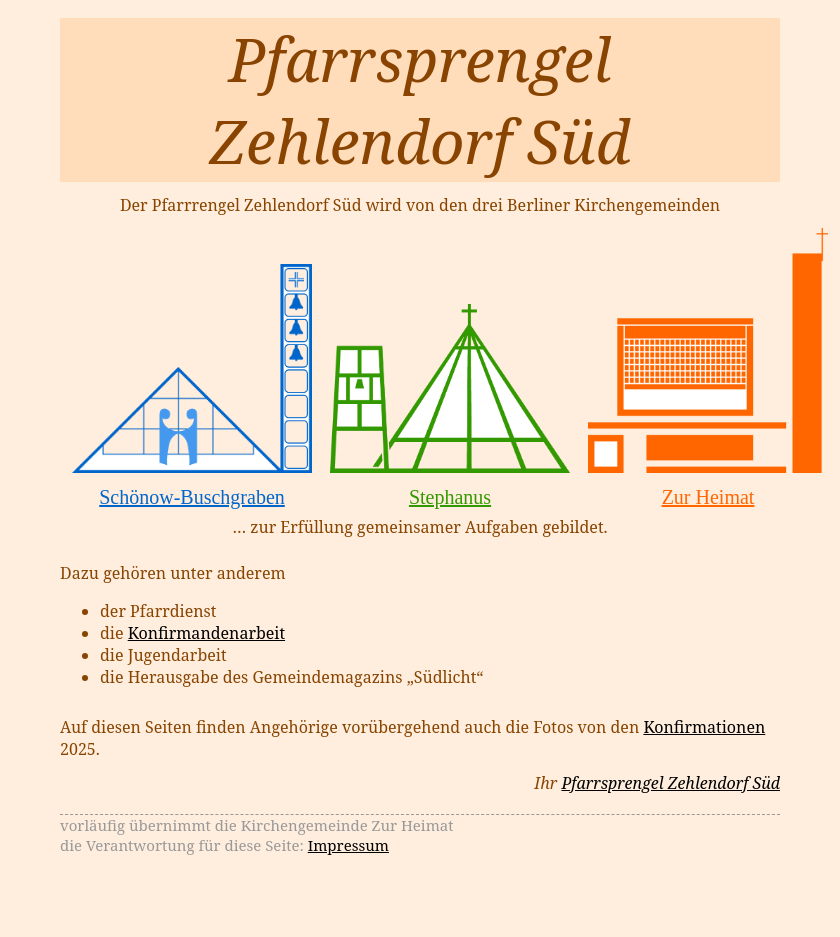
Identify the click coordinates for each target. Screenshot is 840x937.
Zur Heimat (708, 497)
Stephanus (450, 497)
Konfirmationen (704, 727)
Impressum (348, 845)
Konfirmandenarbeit (206, 633)
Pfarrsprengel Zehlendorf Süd (670, 783)
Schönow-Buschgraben (192, 497)
